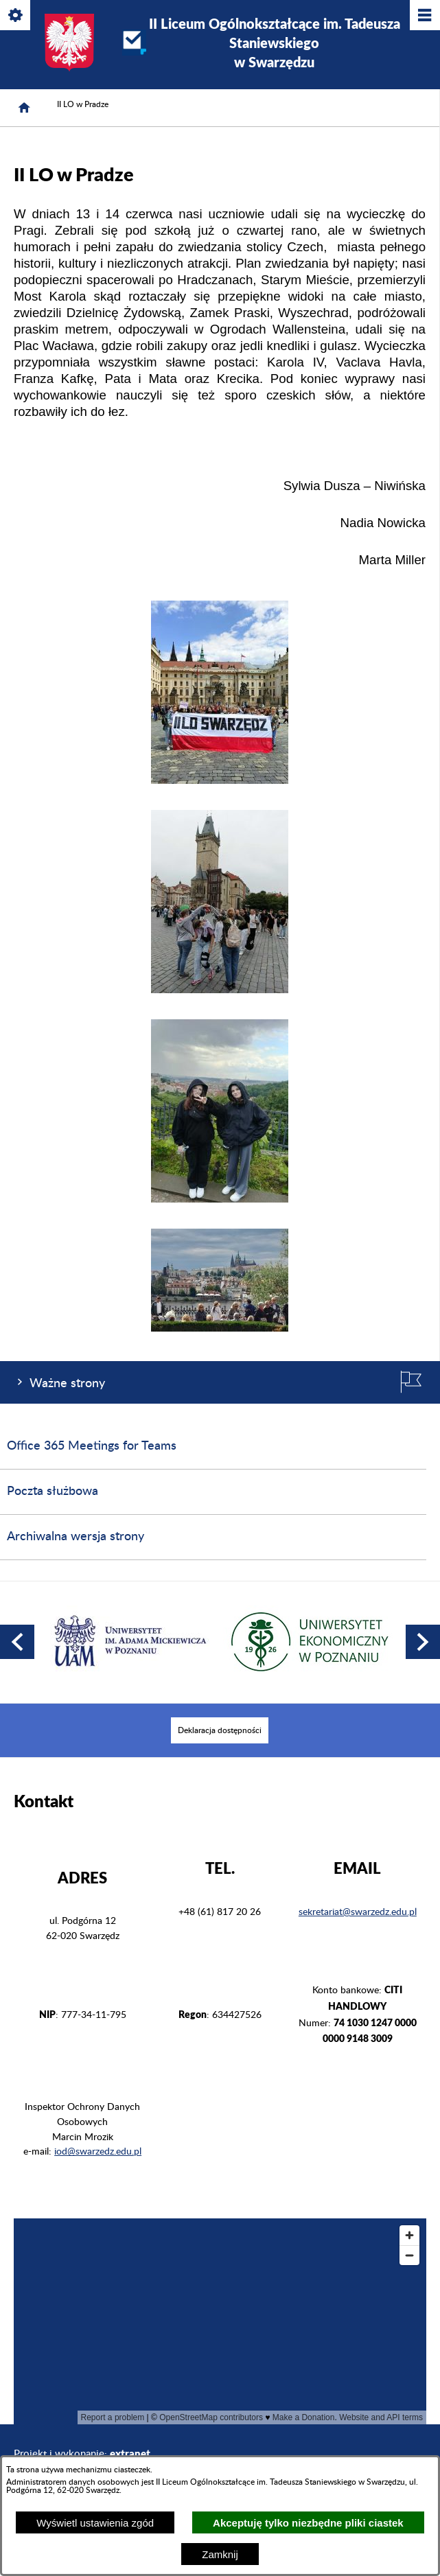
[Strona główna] (24, 107)
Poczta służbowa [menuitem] (52, 1491)
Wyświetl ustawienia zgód (95, 2523)
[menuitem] (219, 1730)
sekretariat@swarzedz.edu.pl (358, 1912)
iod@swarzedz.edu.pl (97, 2152)
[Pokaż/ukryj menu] (424, 16)
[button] (219, 781)
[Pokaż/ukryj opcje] (16, 16)
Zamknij (220, 2554)
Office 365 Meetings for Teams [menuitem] (91, 1446)
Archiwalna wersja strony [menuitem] (75, 1537)
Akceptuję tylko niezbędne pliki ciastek (308, 2523)
